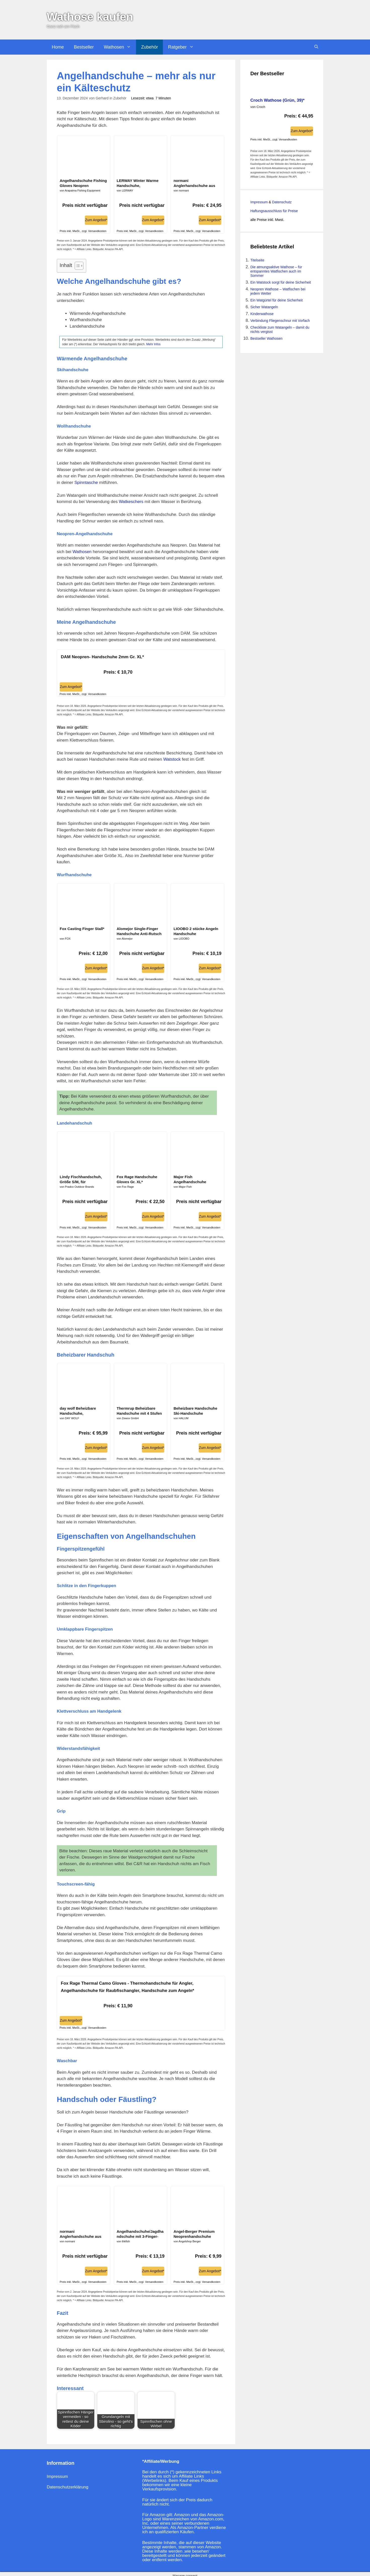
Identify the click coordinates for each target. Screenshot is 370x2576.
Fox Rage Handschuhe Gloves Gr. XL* (137, 1177)
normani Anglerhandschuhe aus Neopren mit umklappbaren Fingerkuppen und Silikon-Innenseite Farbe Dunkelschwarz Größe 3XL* (83, 2231)
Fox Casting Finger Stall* (82, 928)
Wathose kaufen (90, 16)
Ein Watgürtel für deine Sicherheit (276, 300)
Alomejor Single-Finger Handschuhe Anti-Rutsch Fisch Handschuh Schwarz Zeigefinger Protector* (140, 930)
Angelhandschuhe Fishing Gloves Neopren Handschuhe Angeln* (83, 183)
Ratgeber (183, 47)
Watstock (171, 758)
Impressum (259, 202)
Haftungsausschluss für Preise (274, 210)
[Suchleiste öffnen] (316, 47)
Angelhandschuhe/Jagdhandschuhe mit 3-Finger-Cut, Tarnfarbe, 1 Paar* (140, 2231)
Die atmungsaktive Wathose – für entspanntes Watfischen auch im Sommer (276, 270)
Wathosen (120, 47)
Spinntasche (86, 482)
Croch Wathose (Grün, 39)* (277, 100)
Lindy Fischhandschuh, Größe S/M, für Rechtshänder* (81, 1178)
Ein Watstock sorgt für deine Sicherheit (280, 282)
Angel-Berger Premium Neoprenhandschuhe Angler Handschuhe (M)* (195, 2231)
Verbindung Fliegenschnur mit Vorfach (280, 320)
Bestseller (84, 47)
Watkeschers (131, 501)
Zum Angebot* (92, 220)
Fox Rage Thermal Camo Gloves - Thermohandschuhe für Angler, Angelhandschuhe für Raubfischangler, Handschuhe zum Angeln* (127, 1984)
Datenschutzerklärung (67, 2483)
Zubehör (149, 47)
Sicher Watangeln (264, 306)
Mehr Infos (153, 343)
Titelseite (257, 260)
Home (58, 47)
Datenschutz (281, 202)
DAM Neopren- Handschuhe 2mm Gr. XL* (102, 656)
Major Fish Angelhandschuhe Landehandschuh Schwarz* (189, 1178)
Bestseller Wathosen (266, 338)
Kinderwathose (262, 313)
